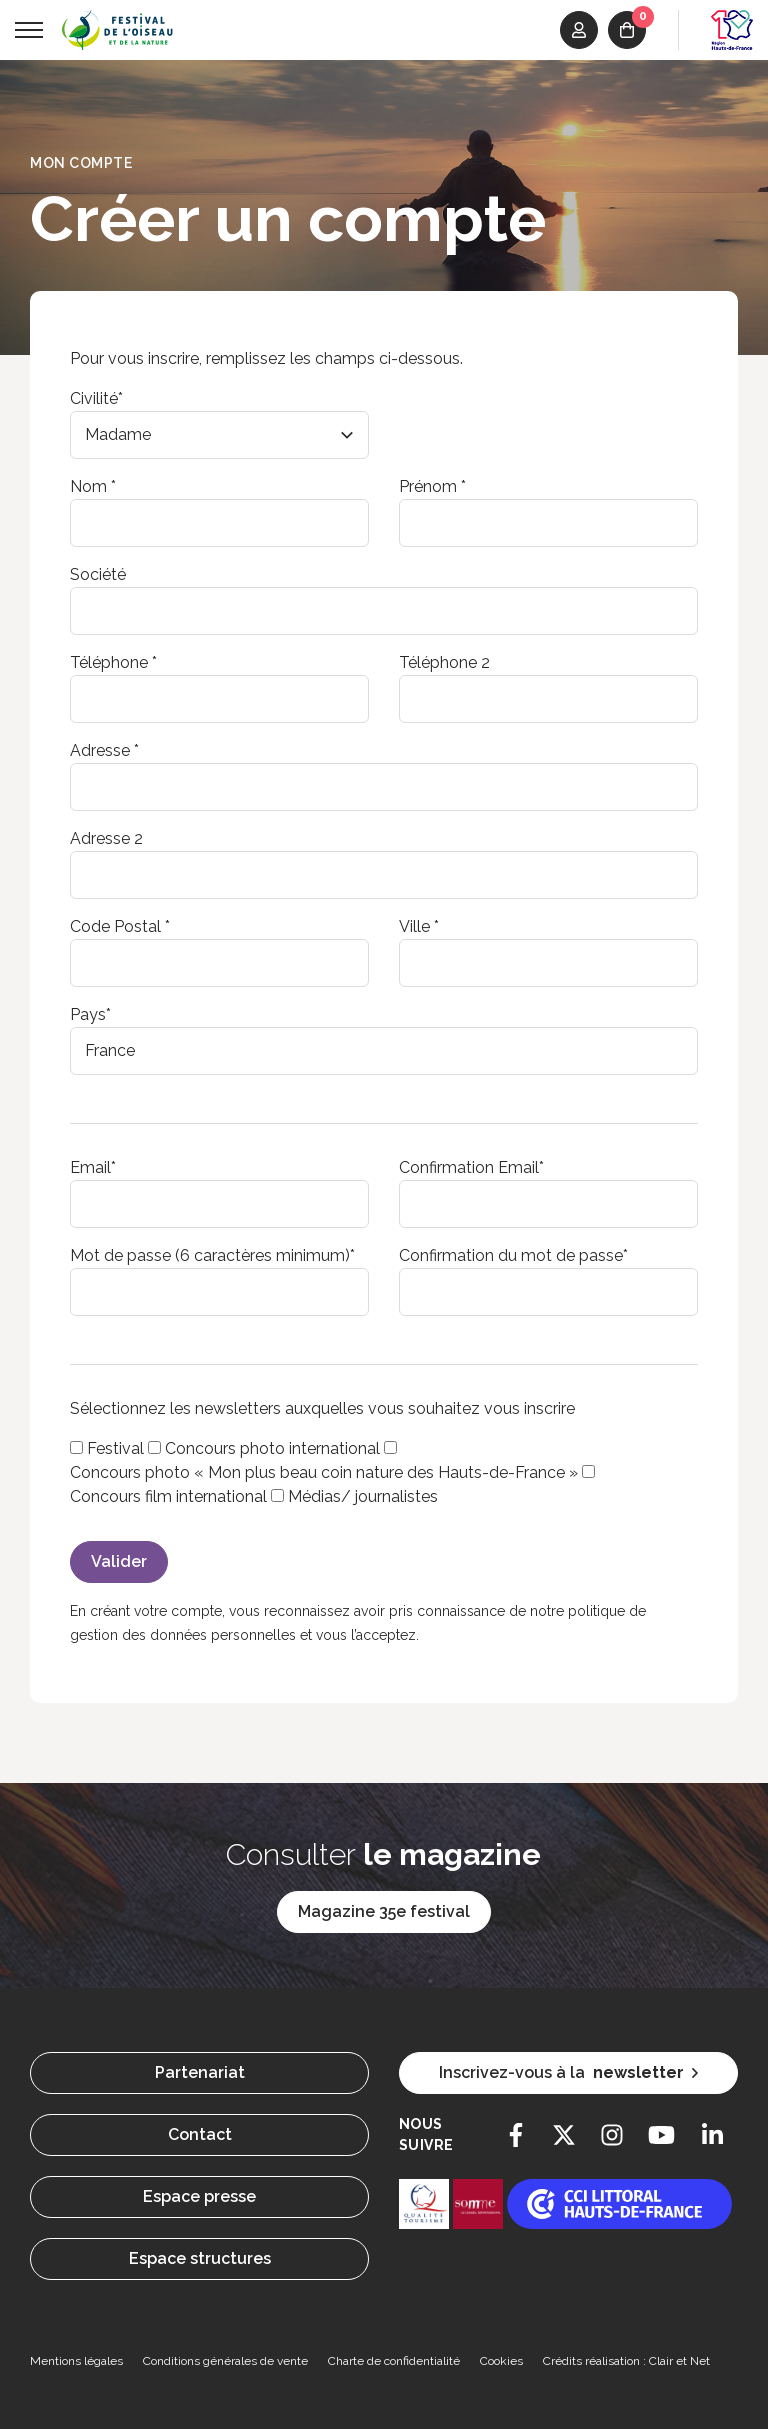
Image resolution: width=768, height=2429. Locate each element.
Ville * (419, 926)
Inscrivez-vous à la (568, 2073)
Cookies (501, 2361)
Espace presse (199, 2196)
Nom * (93, 486)
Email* (93, 1167)
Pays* (90, 1014)
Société (98, 574)
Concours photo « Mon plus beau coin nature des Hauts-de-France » (324, 1472)
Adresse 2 (106, 838)
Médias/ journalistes (363, 1496)
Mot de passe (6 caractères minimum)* (212, 1255)
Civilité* (96, 398)
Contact (200, 2134)
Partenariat (200, 2072)
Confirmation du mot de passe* (513, 1255)
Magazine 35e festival (384, 1911)
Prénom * (432, 486)
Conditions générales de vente (225, 2361)
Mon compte (81, 163)
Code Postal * (120, 926)
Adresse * (104, 750)
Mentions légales (76, 2361)
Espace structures (200, 2258)
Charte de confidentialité (394, 2361)
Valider (119, 1561)
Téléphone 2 (444, 662)
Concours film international (168, 1496)
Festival (115, 1448)
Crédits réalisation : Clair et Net (626, 2361)
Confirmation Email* (471, 1167)
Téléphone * (113, 662)
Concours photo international (272, 1448)
